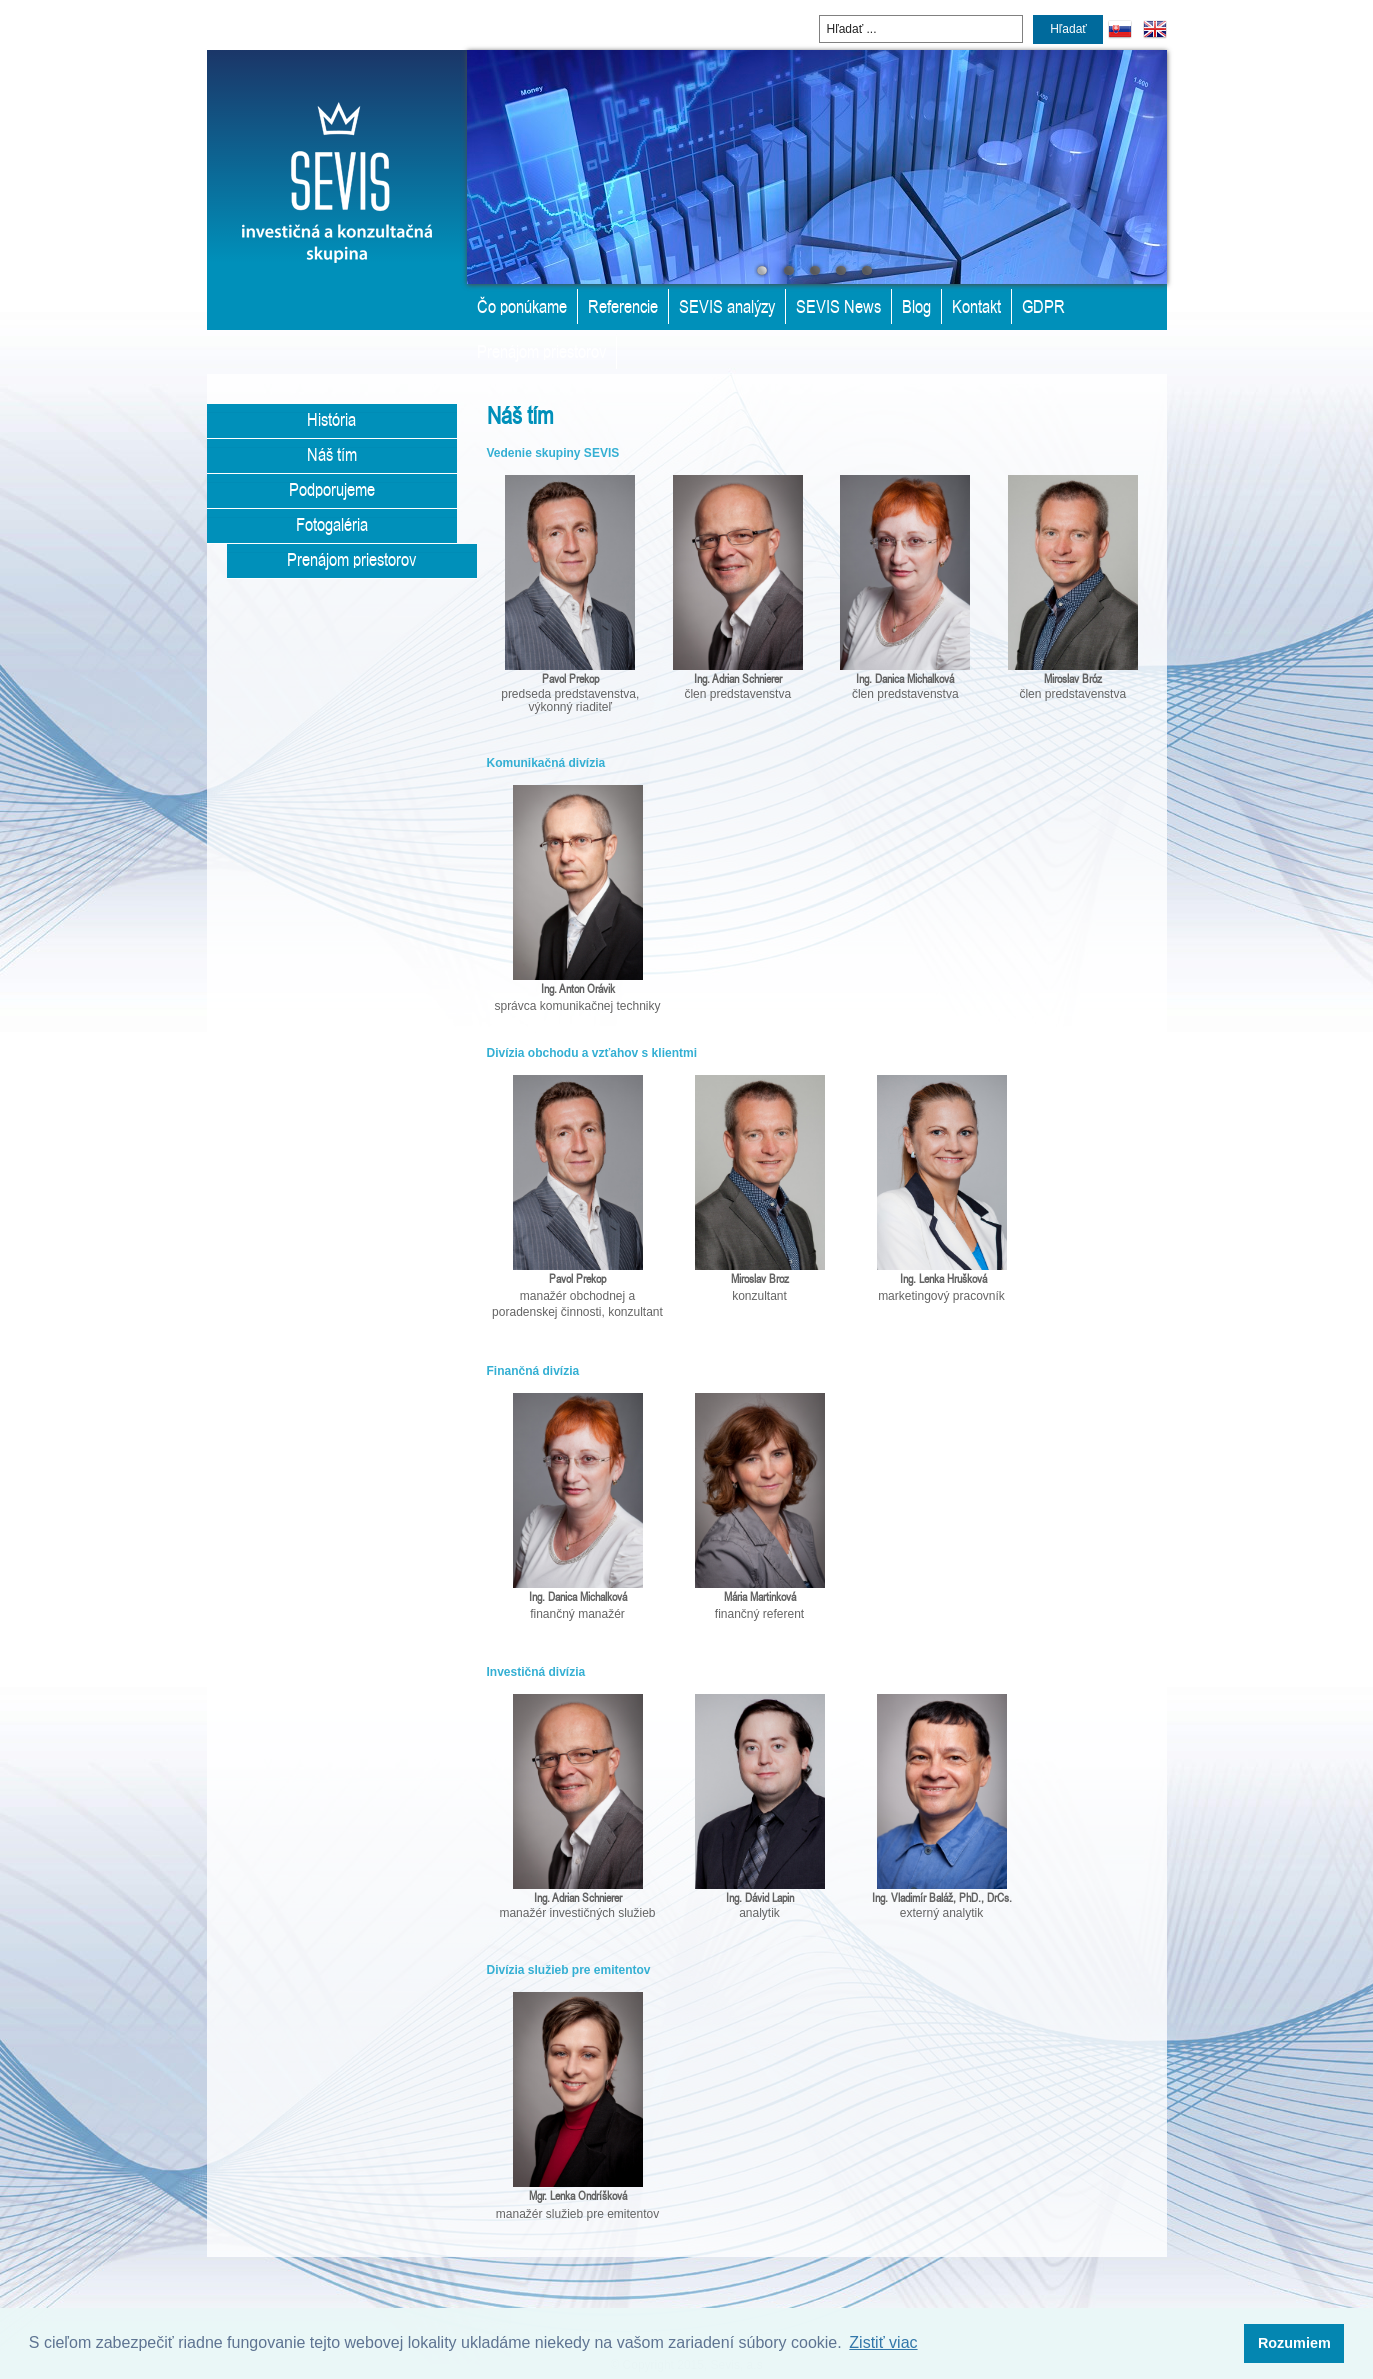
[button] (1294, 2344)
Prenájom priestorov (541, 351)
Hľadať (1068, 29)
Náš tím (332, 454)
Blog (916, 306)
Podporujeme (332, 489)
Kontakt (976, 306)
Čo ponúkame (522, 306)
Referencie (623, 306)
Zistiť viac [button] (883, 2342)
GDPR (1043, 306)
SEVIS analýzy (727, 306)
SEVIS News (838, 306)
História (331, 419)
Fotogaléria (332, 524)
